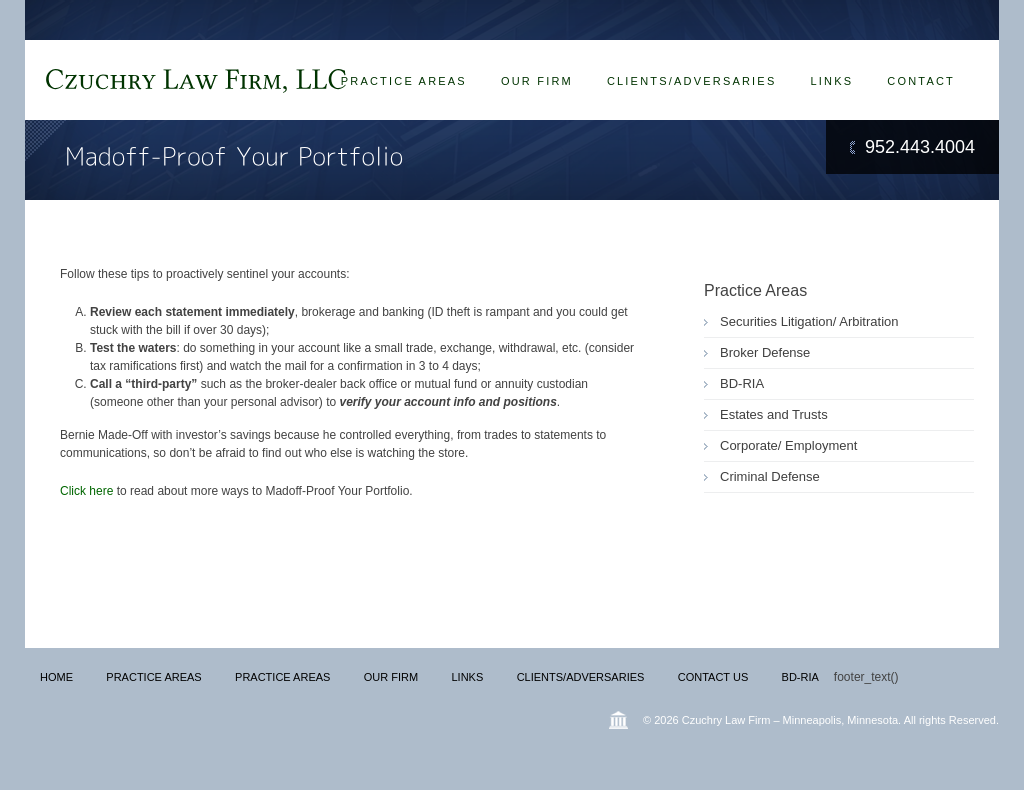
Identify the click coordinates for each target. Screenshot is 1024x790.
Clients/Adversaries (692, 81)
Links (831, 81)
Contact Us (713, 677)
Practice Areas (404, 81)
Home (56, 677)
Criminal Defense (770, 476)
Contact (921, 81)
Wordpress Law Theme (618, 720)
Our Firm (537, 81)
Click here (88, 491)
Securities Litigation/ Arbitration (809, 321)
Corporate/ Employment (788, 445)
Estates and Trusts (774, 414)
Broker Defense (765, 352)
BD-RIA (742, 383)
